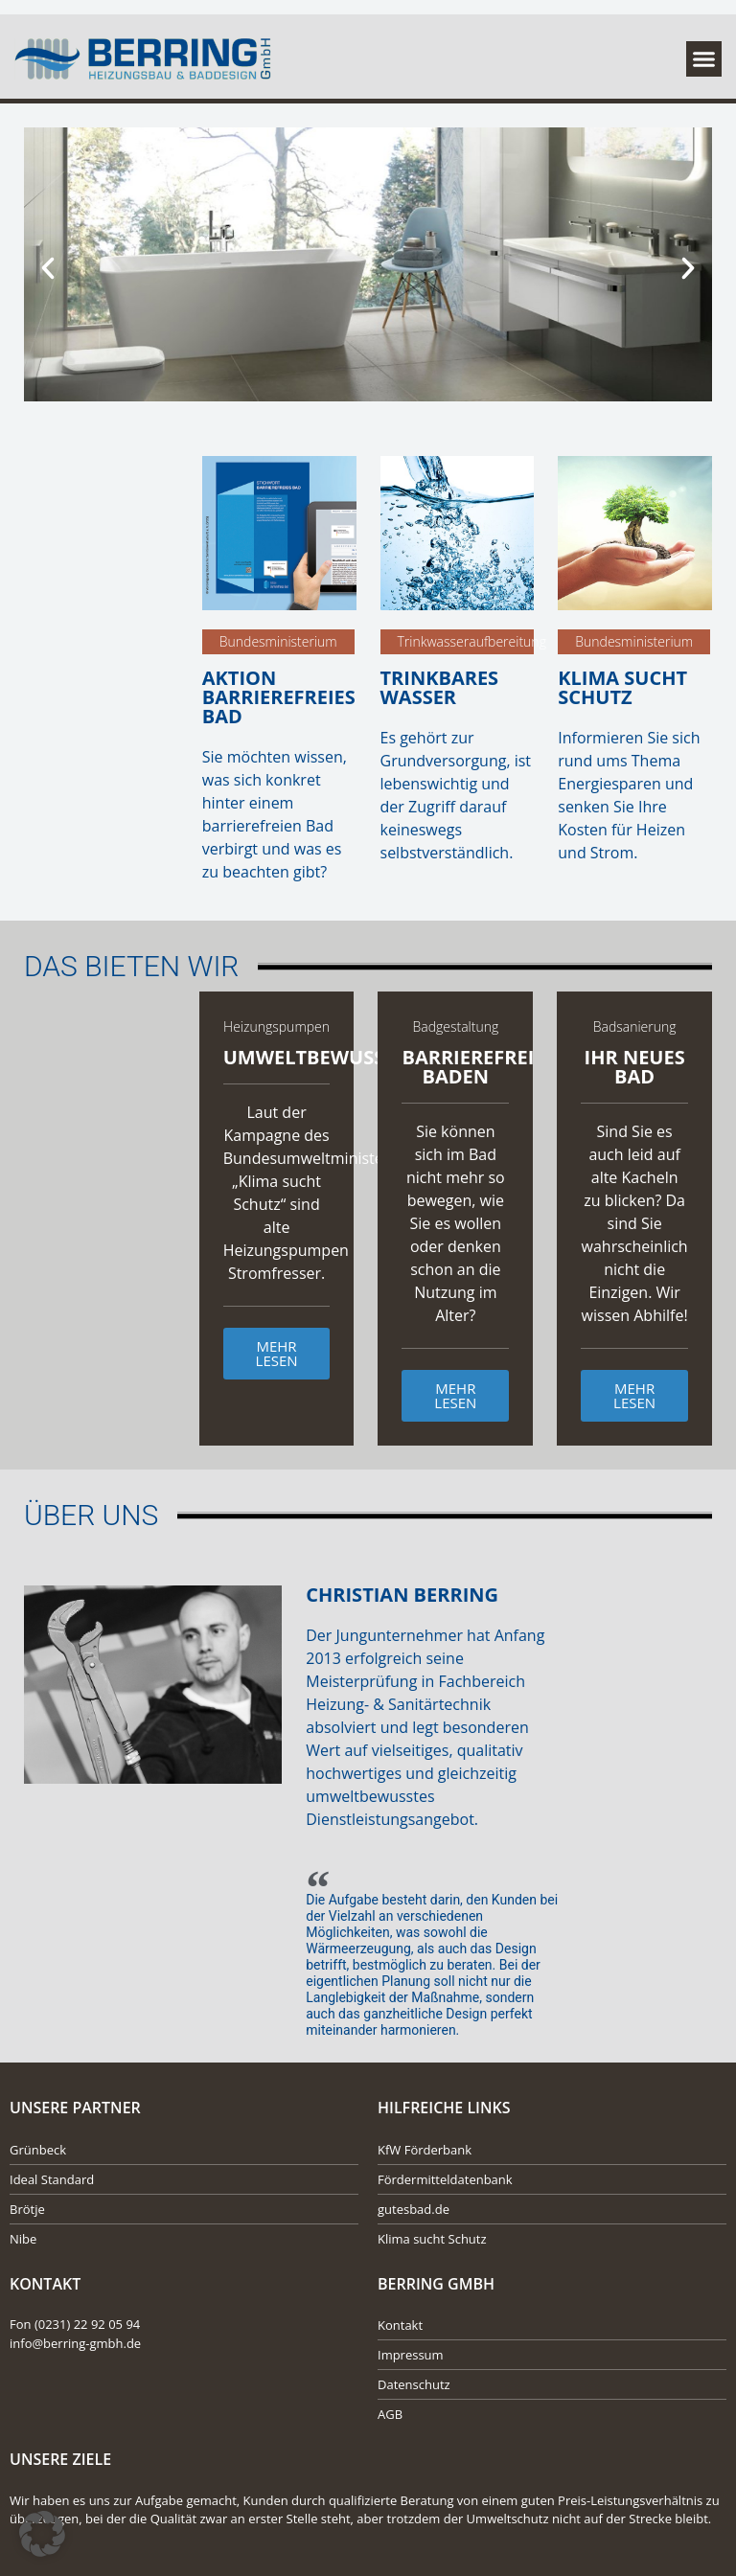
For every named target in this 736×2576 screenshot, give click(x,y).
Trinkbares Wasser (439, 687)
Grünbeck (38, 2149)
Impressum (411, 2354)
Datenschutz (414, 2384)
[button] (704, 59)
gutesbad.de (413, 2209)
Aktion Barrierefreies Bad (279, 697)
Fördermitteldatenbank (445, 2179)
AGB (390, 2414)
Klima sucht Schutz (622, 687)
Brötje (27, 2209)
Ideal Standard (52, 2179)
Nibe (23, 2238)
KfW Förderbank (425, 2149)
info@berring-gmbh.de (75, 2343)
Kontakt (400, 2325)
